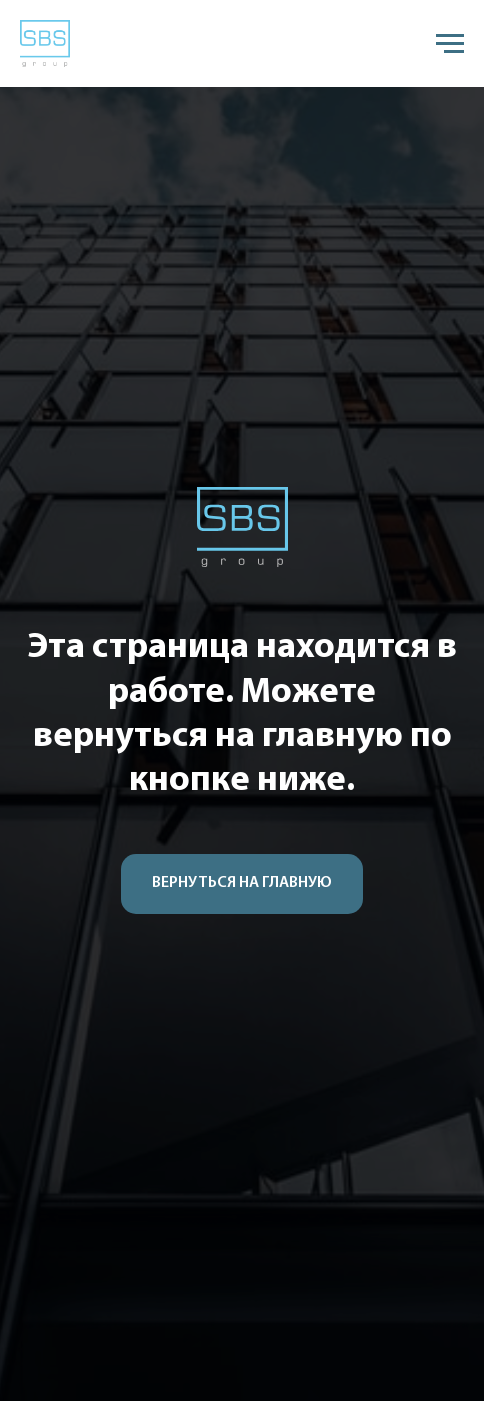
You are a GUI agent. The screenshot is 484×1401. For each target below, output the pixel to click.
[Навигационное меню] (450, 44)
